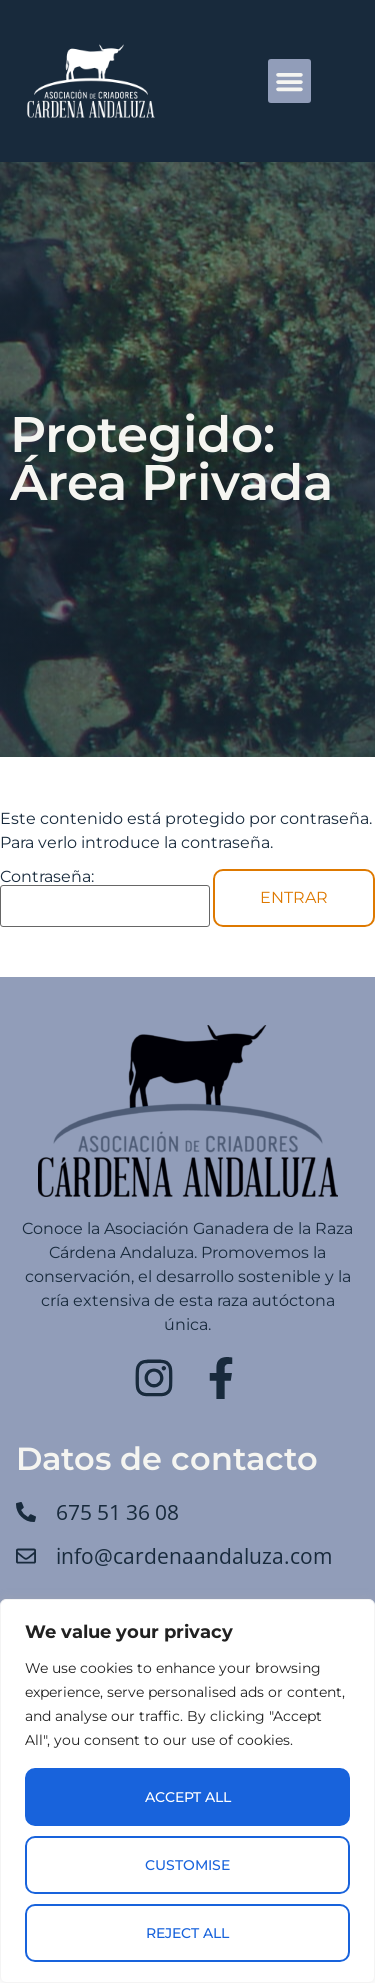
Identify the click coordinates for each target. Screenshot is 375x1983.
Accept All (188, 1797)
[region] (187, 1791)
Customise (187, 1865)
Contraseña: (105, 898)
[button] (290, 81)
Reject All (187, 1933)
